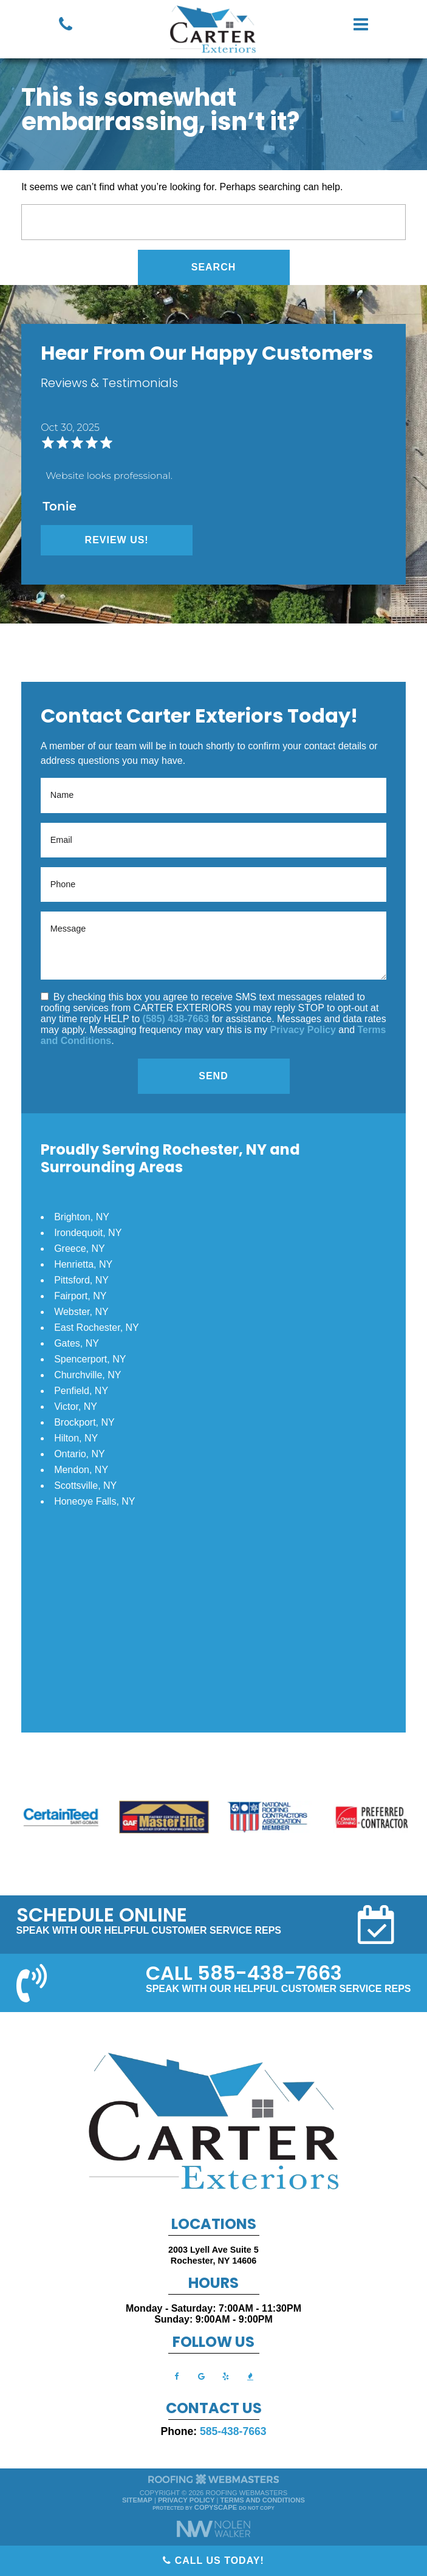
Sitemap (137, 2500)
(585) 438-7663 (176, 1019)
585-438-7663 (233, 2431)
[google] (201, 2376)
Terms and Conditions (262, 2500)
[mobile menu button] (361, 24)
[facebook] (176, 2376)
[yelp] (226, 2376)
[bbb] (250, 2376)
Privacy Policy (303, 1030)
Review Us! (117, 540)
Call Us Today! (213, 2560)
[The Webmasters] (213, 2483)
